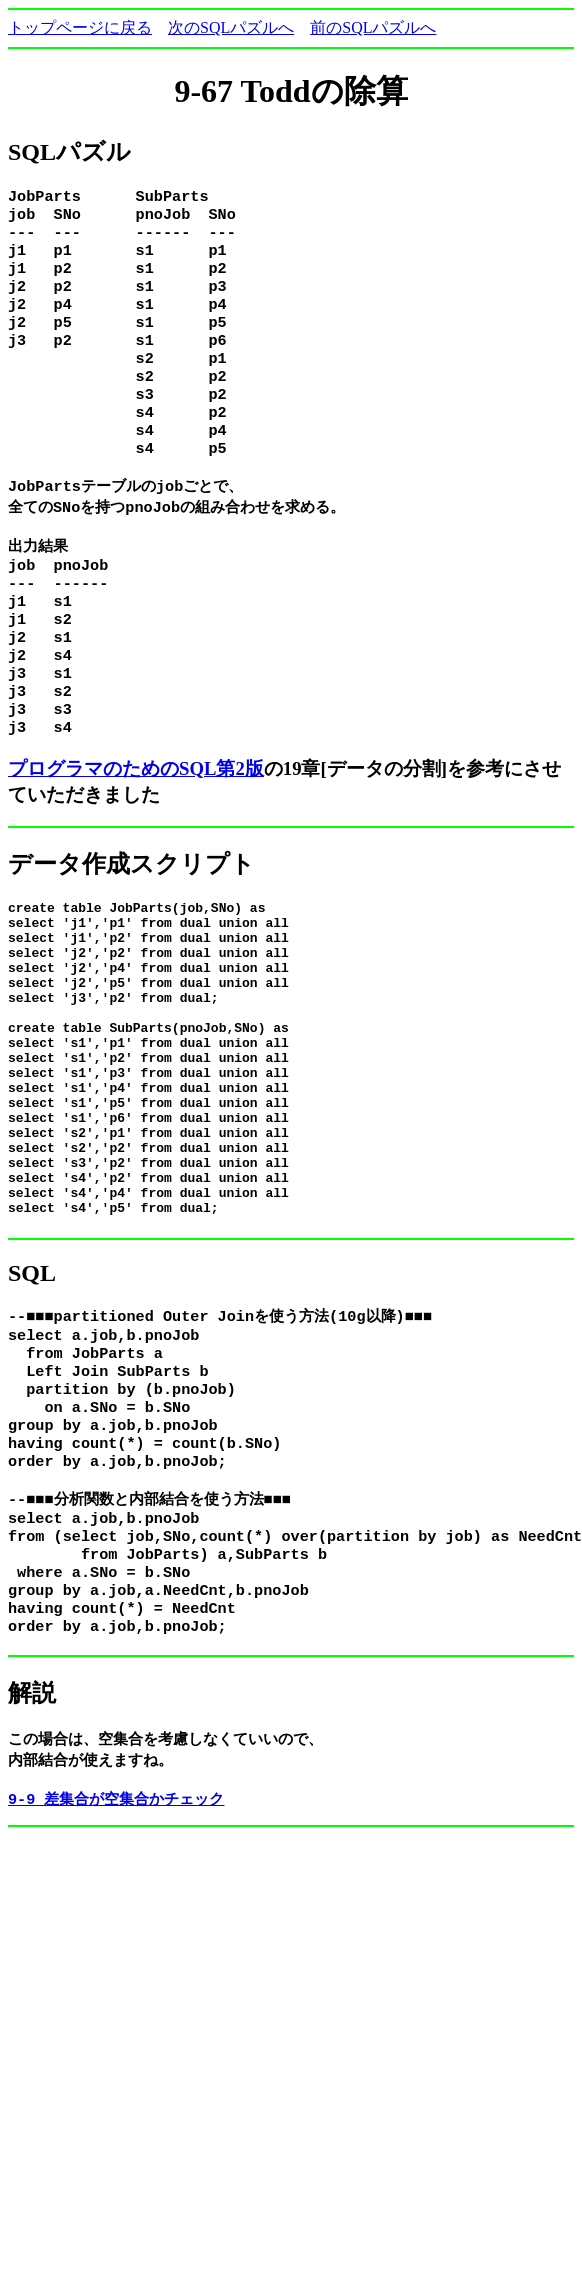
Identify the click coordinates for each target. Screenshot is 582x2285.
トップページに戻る (80, 27)
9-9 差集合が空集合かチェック (116, 1957)
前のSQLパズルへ (373, 27)
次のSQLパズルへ (231, 27)
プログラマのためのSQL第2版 (136, 825)
